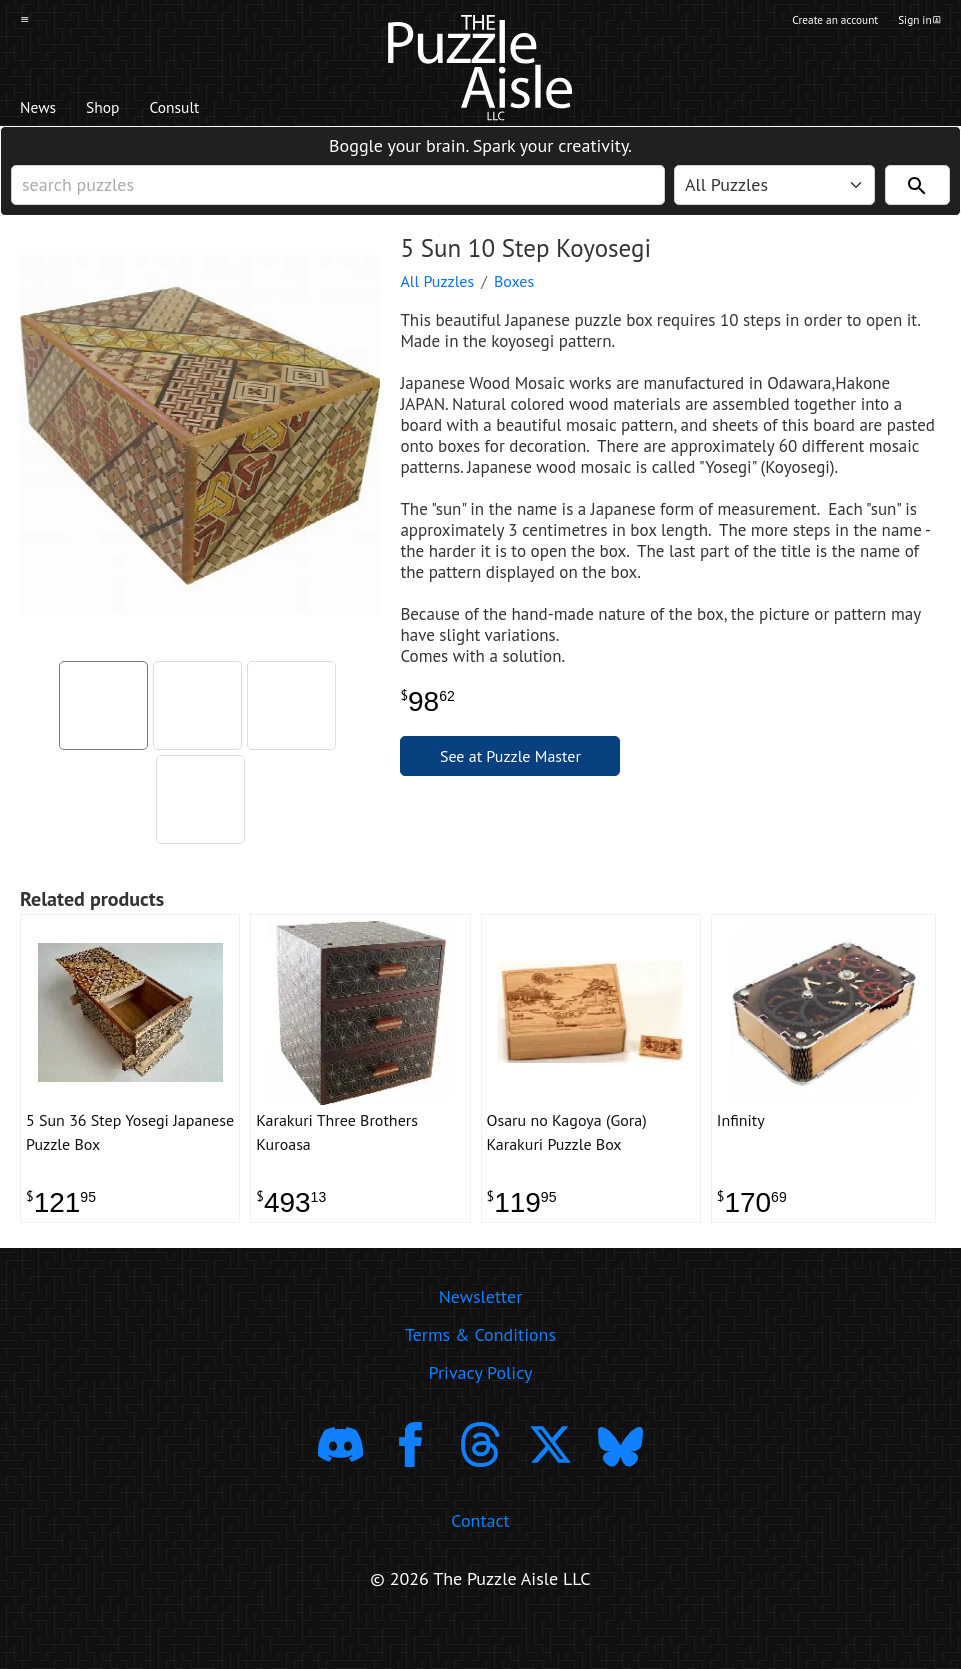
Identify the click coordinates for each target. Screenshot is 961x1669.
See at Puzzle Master (510, 782)
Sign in (917, 23)
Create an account (813, 23)
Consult (214, 111)
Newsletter (481, 1337)
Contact (480, 1561)
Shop (124, 111)
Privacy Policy (481, 1413)
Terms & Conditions (480, 1375)
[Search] (917, 201)
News (45, 111)
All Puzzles (437, 307)
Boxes (514, 307)
